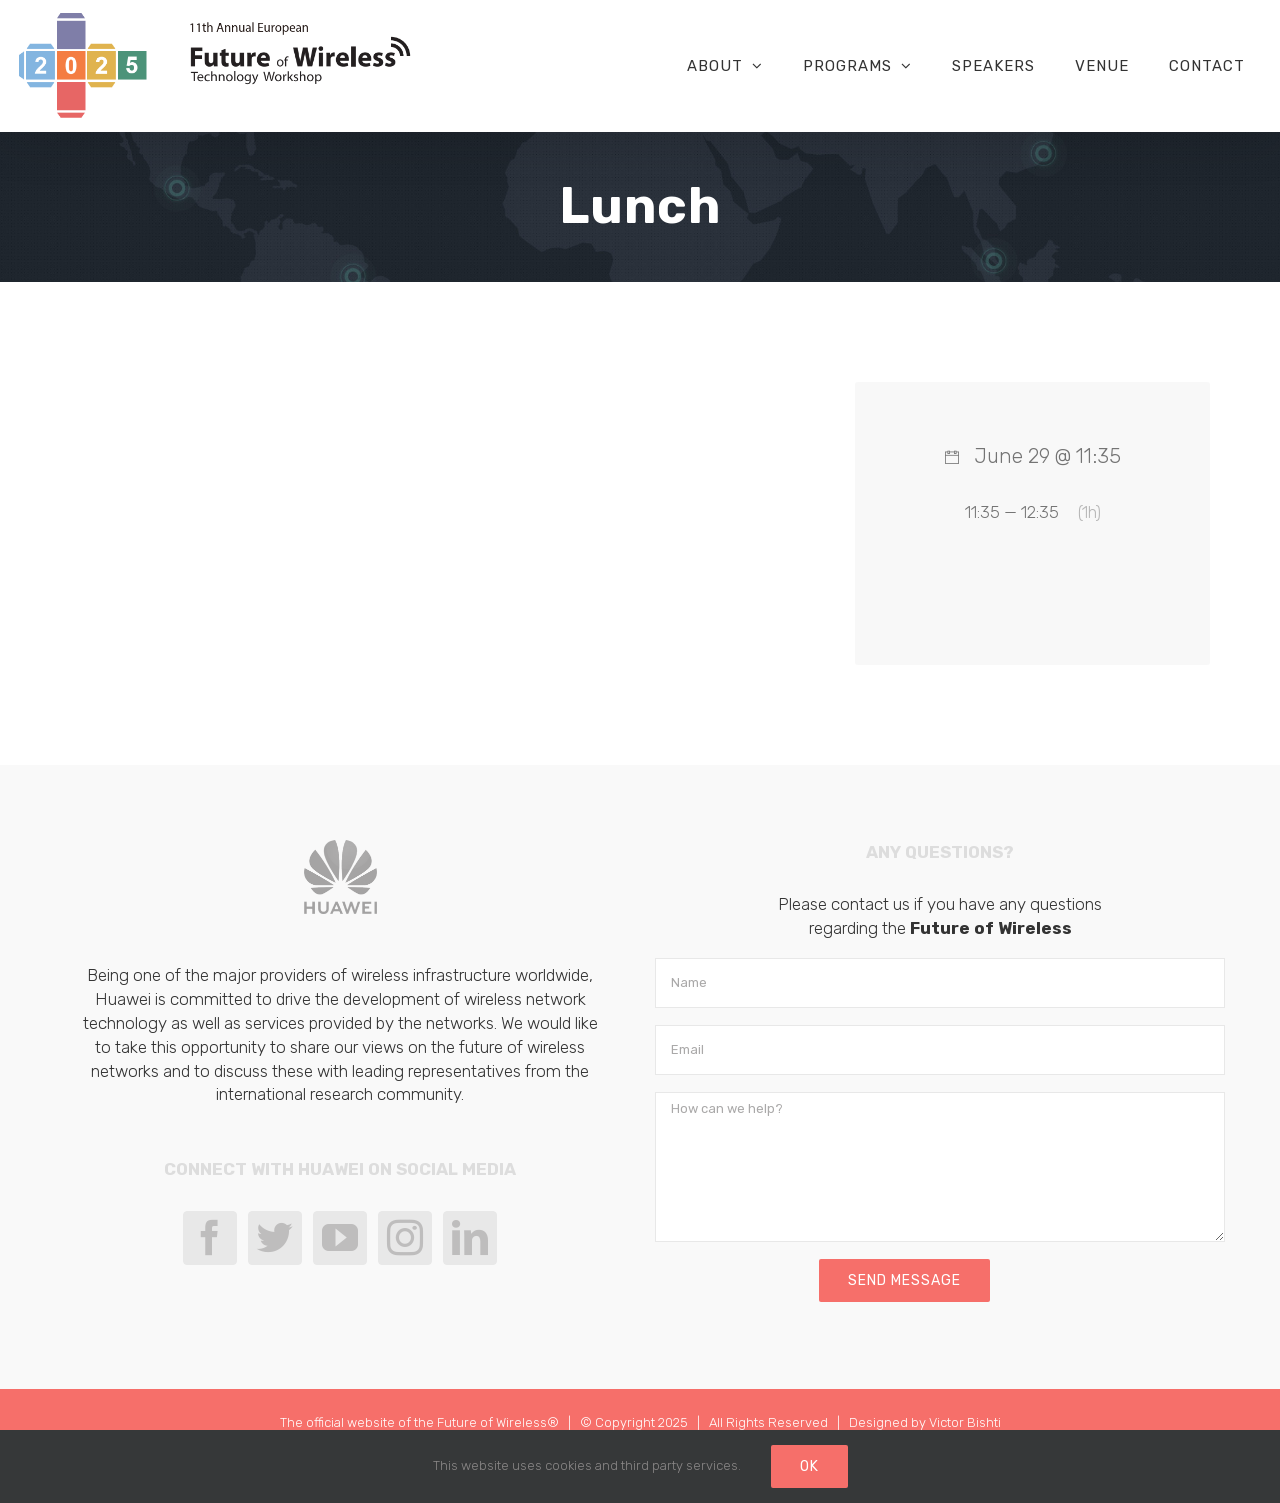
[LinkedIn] (470, 1238)
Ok (809, 1466)
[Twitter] (275, 1238)
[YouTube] (340, 1238)
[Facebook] (210, 1238)
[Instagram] (405, 1238)
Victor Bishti (965, 1422)
